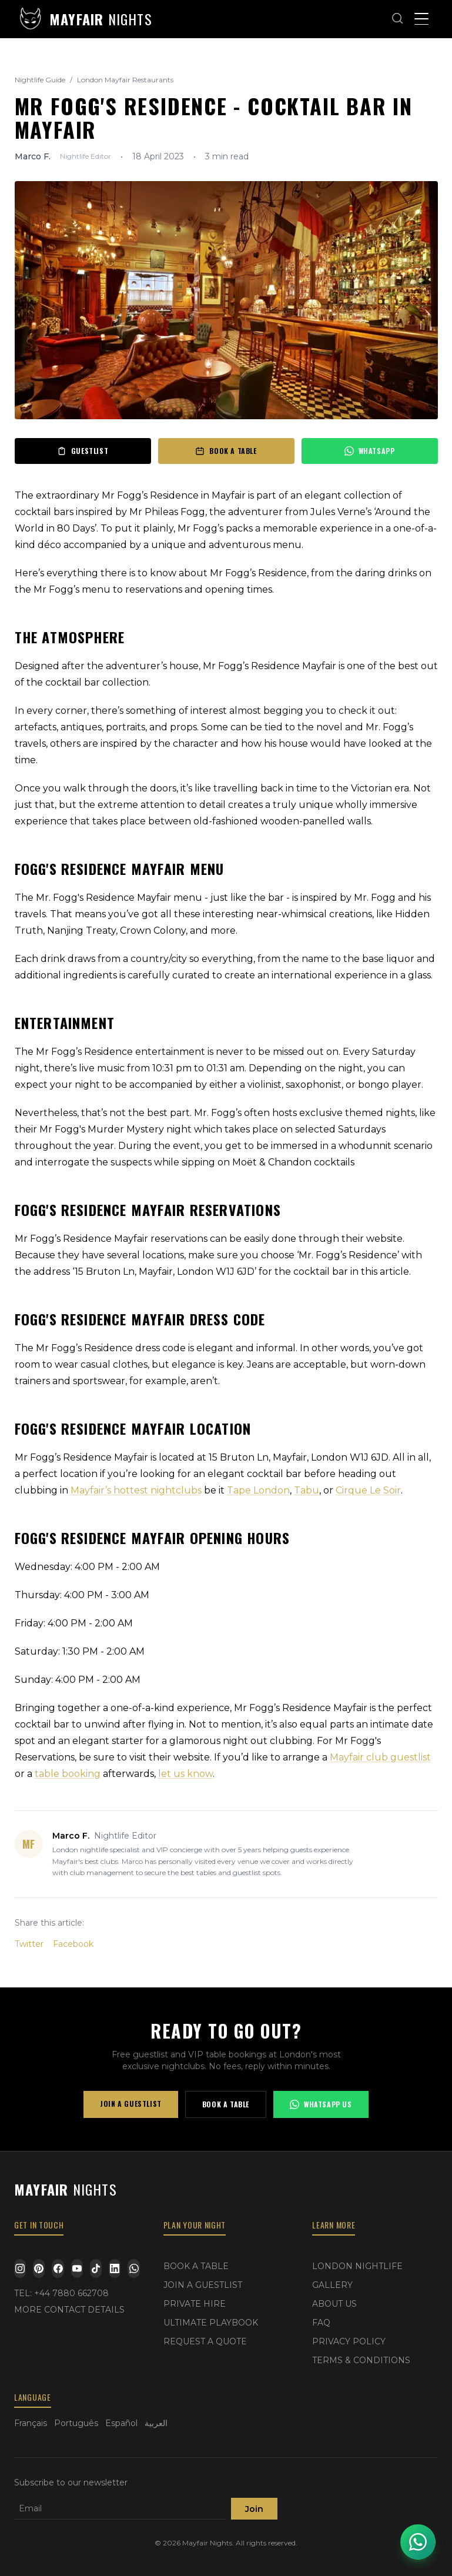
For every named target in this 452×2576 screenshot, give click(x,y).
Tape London (258, 1490)
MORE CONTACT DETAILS (69, 2309)
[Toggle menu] (421, 19)
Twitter (29, 1944)
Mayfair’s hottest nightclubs (136, 1490)
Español (121, 2423)
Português (76, 2423)
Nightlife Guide (40, 79)
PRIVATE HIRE (194, 2303)
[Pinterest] (39, 2268)
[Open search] (398, 19)
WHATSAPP (369, 451)
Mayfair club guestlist (380, 1757)
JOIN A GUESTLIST (131, 2104)
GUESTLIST (82, 451)
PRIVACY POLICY (349, 2341)
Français (30, 2423)
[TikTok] (96, 2268)
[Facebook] (57, 2268)
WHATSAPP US (321, 2104)
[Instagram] (20, 2268)
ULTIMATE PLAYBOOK (210, 2322)
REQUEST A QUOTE (205, 2341)
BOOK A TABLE (225, 451)
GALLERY (332, 2285)
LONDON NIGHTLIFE (357, 2266)
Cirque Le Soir (368, 1490)
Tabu (306, 1490)
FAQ (321, 2322)
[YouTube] (77, 2268)
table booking (68, 1773)
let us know (185, 1773)
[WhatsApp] (133, 2268)
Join (254, 2509)
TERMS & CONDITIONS (361, 2360)
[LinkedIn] (114, 2268)
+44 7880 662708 (71, 2293)
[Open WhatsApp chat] (418, 2542)
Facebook (73, 1944)
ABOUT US (334, 2303)
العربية (156, 2423)
